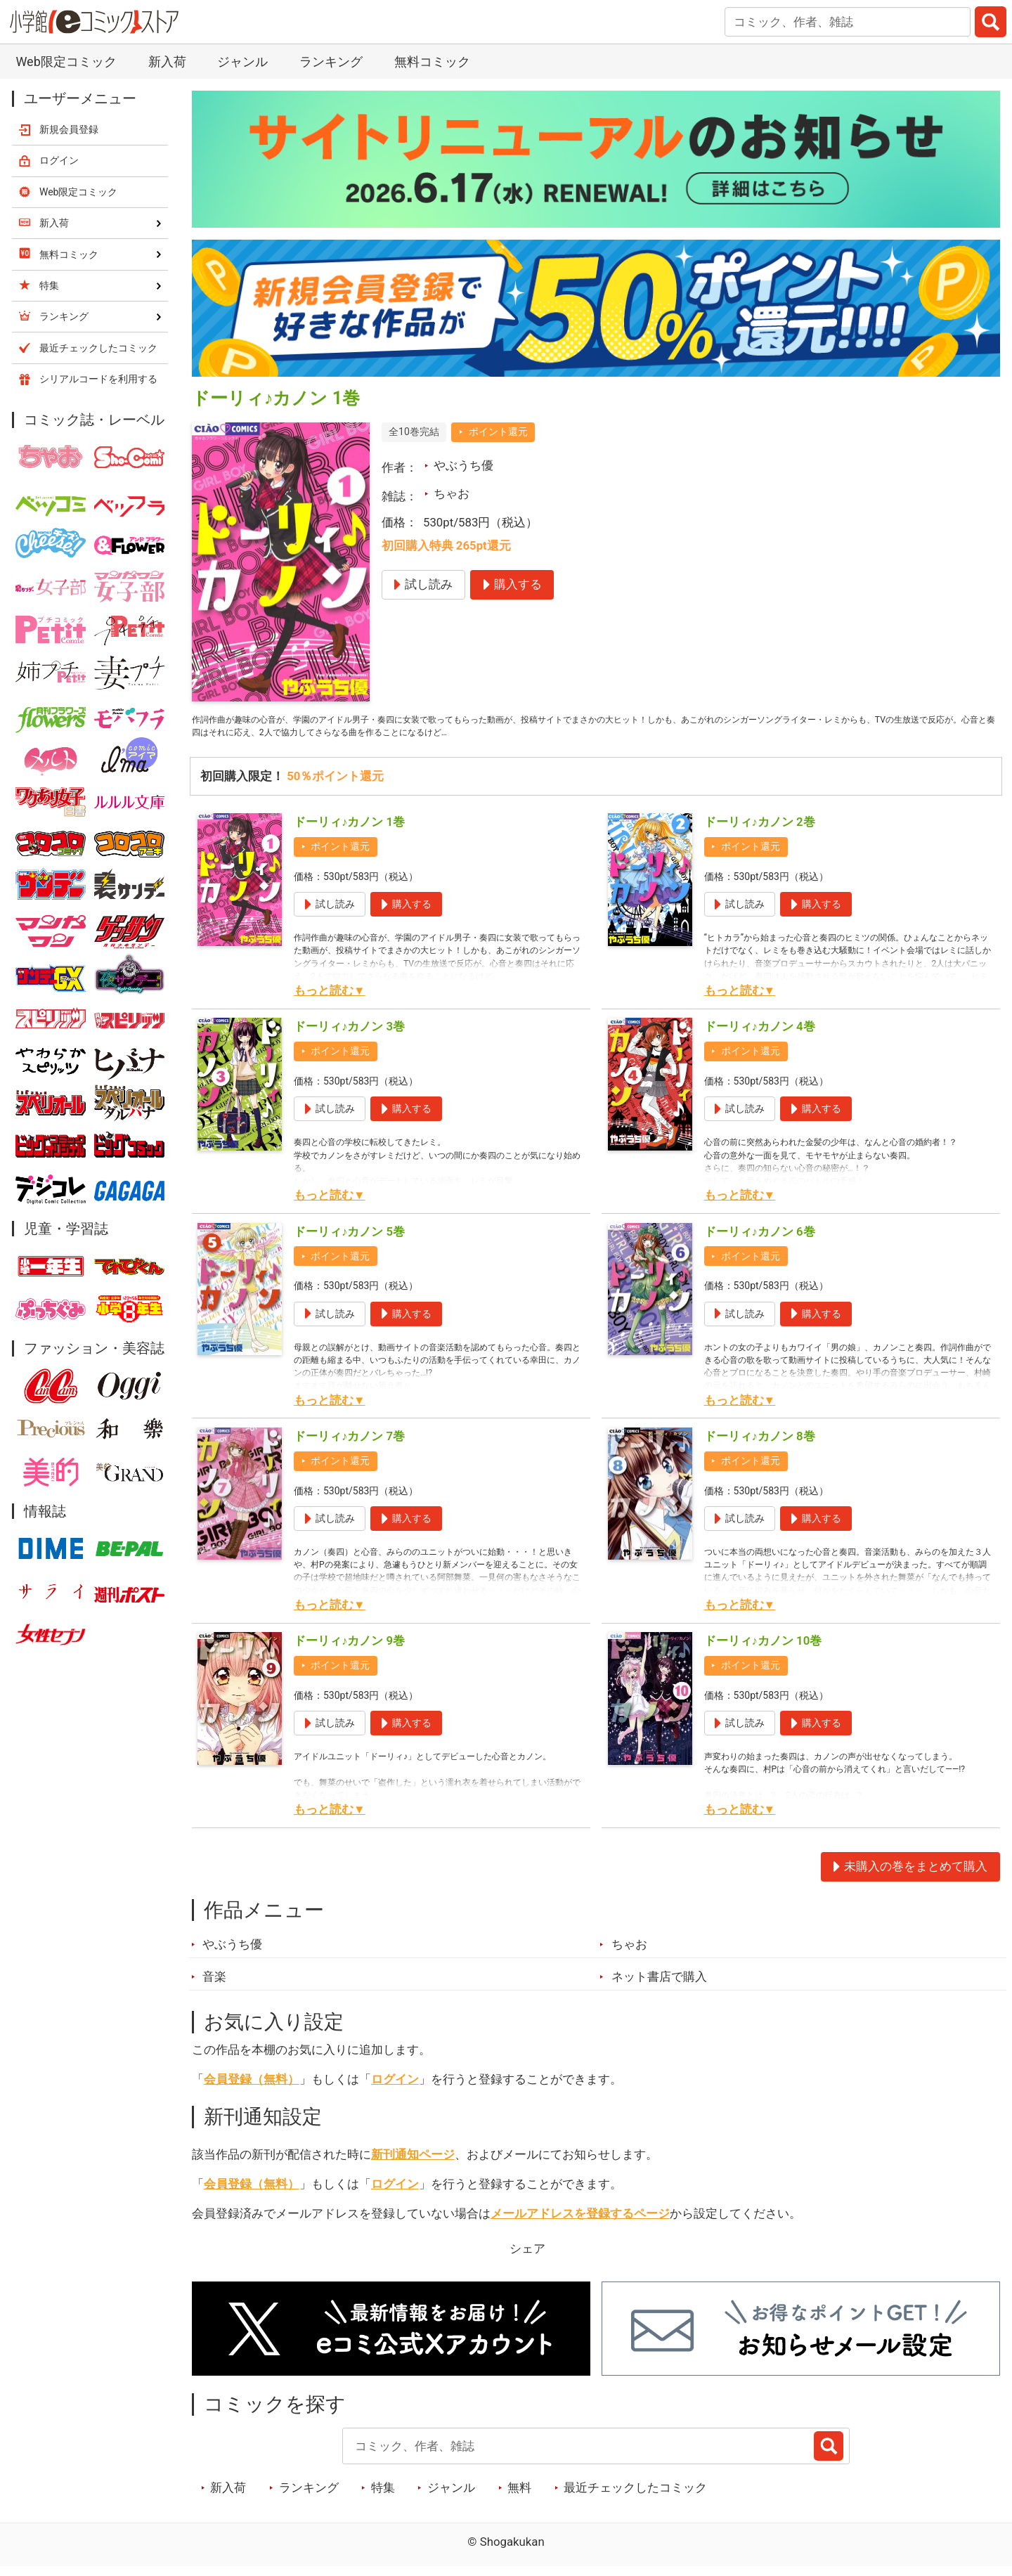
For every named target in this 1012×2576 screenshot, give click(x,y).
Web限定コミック (65, 61)
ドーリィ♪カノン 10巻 (763, 1650)
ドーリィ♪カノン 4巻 (759, 1036)
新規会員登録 (68, 129)
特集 (383, 2497)
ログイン (395, 2089)
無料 (519, 2497)
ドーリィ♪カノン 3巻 (349, 1036)
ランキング (331, 61)
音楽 (214, 1986)
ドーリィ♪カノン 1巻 (349, 831)
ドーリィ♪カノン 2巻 (759, 831)
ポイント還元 (498, 431)
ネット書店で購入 (659, 1986)
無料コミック (432, 61)
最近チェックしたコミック (635, 2497)
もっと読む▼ (329, 1000)
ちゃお (451, 493)
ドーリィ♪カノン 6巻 (759, 1241)
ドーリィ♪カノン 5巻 (349, 1241)
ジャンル (242, 61)
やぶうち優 (463, 465)
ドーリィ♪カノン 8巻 (759, 1446)
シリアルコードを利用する (98, 378)
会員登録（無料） (251, 2089)
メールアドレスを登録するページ (580, 2223)
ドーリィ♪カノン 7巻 (349, 1446)
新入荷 (167, 61)
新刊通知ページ (413, 2164)
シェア (527, 2258)
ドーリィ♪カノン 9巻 (349, 1650)
